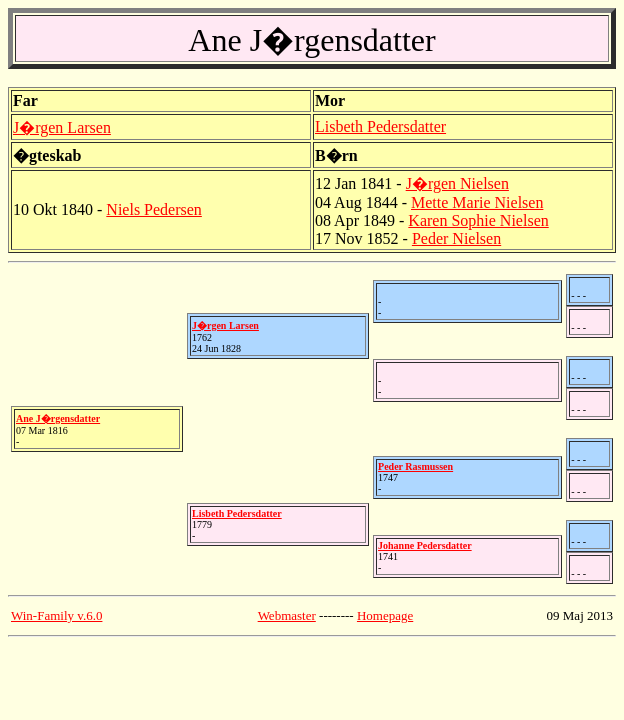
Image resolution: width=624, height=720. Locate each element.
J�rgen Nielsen (457, 183)
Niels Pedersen (154, 209)
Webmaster (287, 615)
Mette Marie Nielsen (477, 202)
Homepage (385, 615)
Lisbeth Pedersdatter (380, 126)
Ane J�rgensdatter (58, 418)
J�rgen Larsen (62, 127)
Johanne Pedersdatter (425, 545)
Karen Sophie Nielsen (478, 220)
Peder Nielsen (456, 238)
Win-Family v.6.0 (56, 615)
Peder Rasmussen (415, 466)
